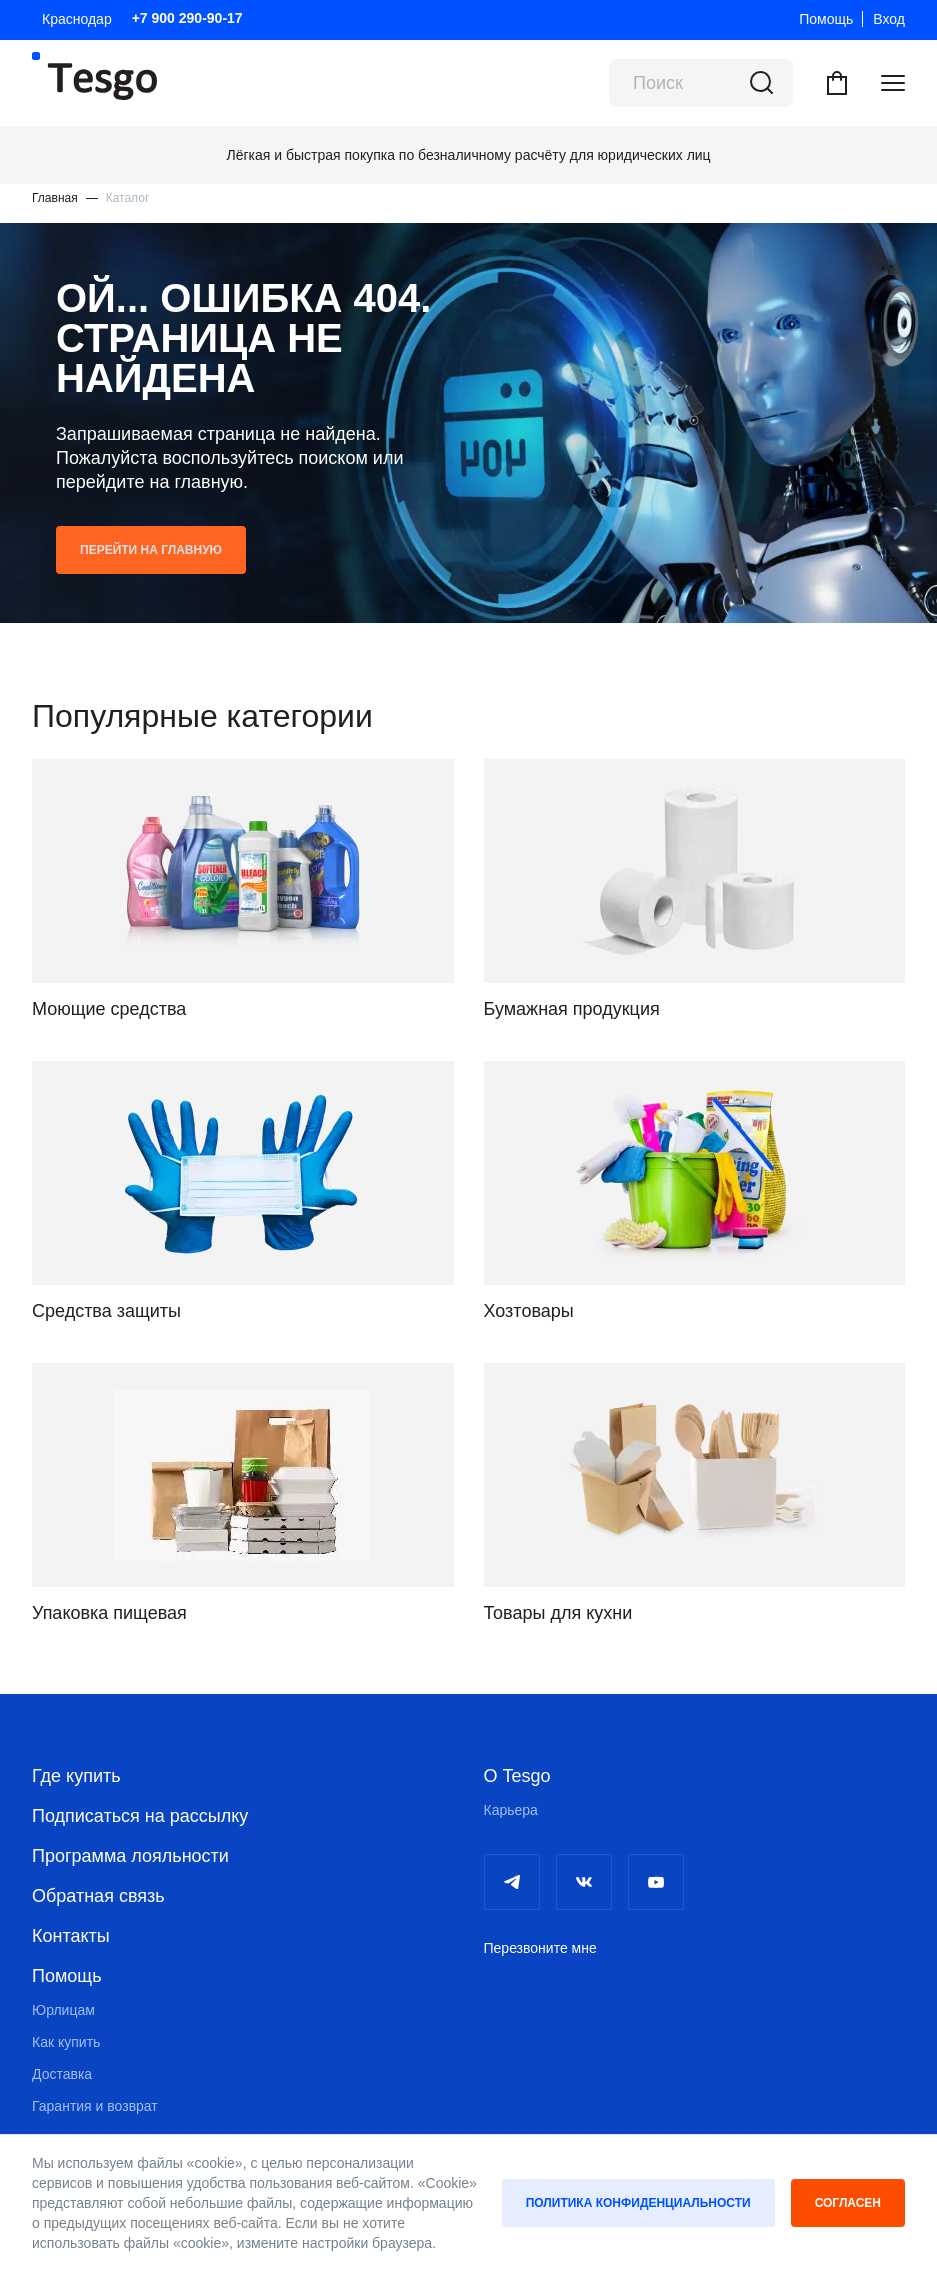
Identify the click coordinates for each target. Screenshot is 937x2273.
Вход (889, 19)
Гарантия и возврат (95, 2106)
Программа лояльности (130, 1856)
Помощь (826, 19)
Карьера (511, 1810)
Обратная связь (98, 1896)
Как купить (66, 2042)
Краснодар (77, 19)
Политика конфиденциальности (638, 2203)
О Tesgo (517, 1776)
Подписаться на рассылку (140, 1816)
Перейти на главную (151, 550)
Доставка (62, 2074)
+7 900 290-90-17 (187, 18)
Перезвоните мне (540, 1948)
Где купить (76, 1776)
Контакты (71, 1936)
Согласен (848, 2203)
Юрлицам (63, 2010)
